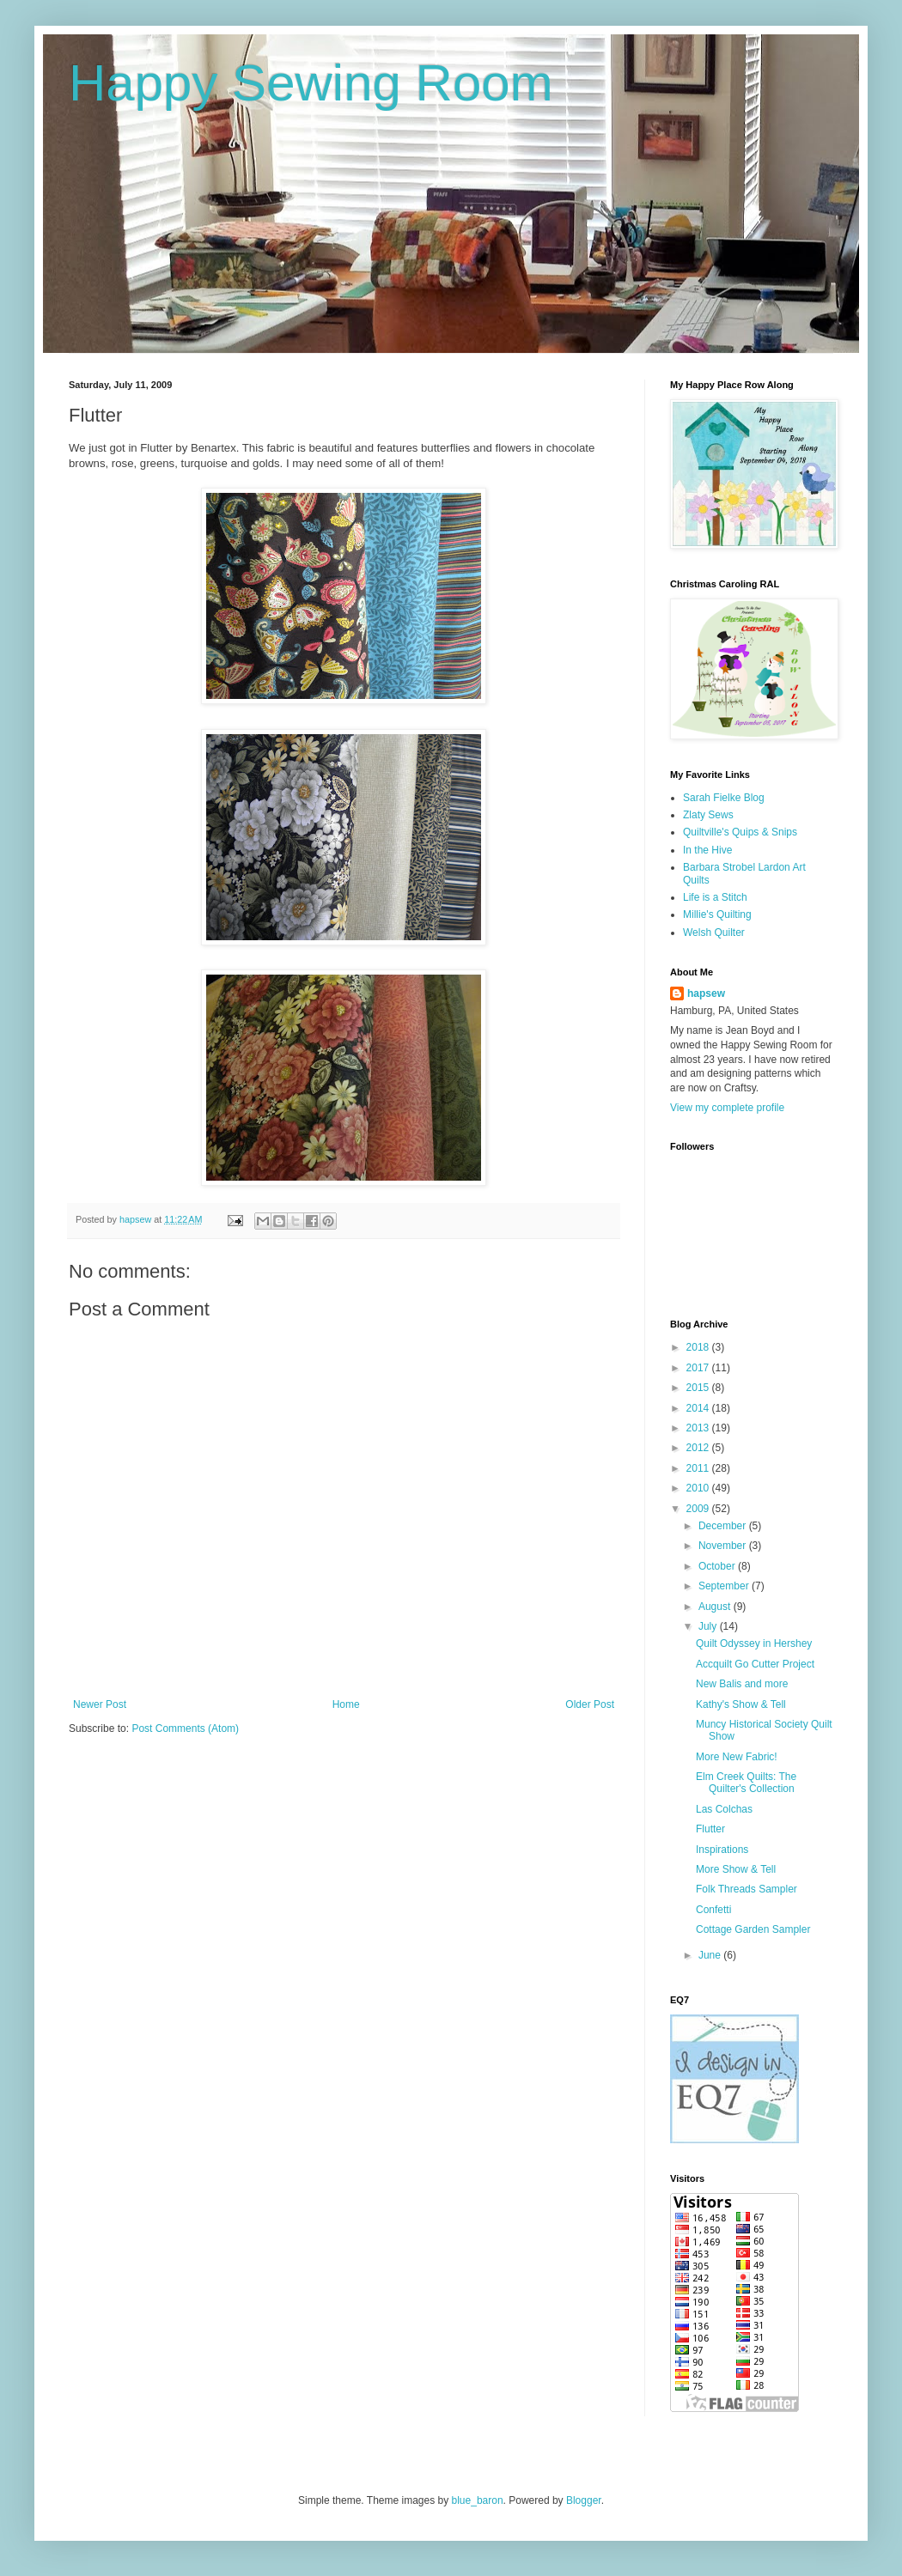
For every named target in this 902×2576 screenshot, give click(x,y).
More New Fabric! (736, 1757)
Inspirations (722, 1850)
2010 (699, 1488)
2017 (699, 1368)
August (716, 1607)
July (709, 1626)
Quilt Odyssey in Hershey (754, 1643)
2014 (699, 1408)
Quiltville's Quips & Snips (740, 832)
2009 (699, 1509)
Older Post (589, 1704)
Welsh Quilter (714, 933)
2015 (699, 1388)
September (725, 1586)
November (723, 1546)
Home (346, 1704)
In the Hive (707, 850)
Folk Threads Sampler (746, 1889)
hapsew (706, 993)
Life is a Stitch (715, 897)
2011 (699, 1468)
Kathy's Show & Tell (741, 1704)
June (710, 1955)
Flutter (710, 1829)
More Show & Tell (736, 1869)
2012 (699, 1448)
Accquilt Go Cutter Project (755, 1664)
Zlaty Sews (708, 815)
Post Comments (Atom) (185, 1728)
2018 (699, 1347)
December (723, 1526)
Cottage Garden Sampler (753, 1929)
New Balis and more (742, 1684)
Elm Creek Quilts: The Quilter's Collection (746, 1783)
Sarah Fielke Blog (724, 798)
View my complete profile (727, 1108)
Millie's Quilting (717, 914)
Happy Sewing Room (311, 83)
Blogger (583, 2500)
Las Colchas (724, 1809)
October (718, 1566)
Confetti (713, 1910)
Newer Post (99, 1704)
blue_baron (477, 2500)
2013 (699, 1428)
